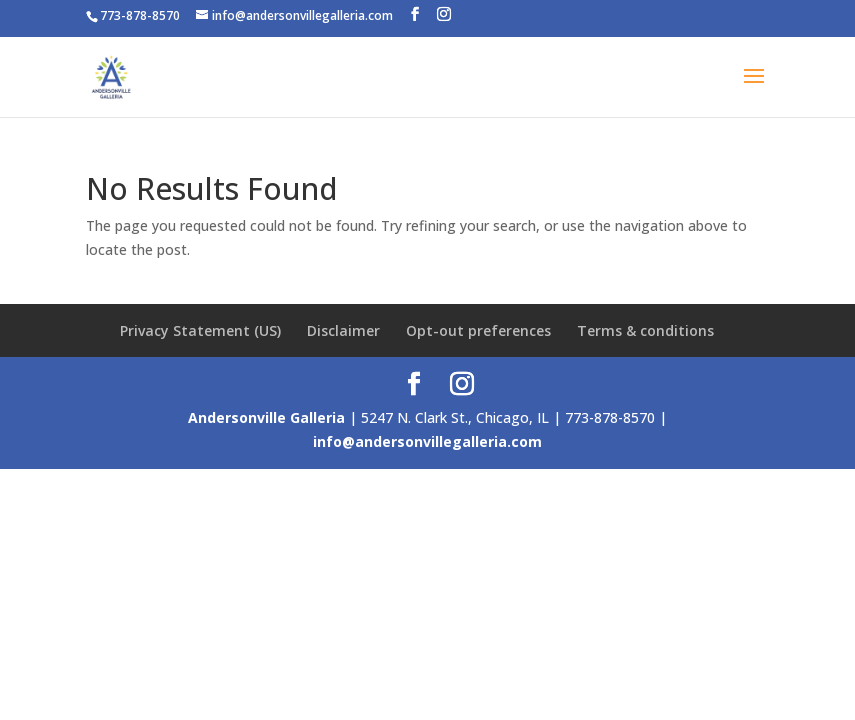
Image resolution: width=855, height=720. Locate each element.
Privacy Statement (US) (200, 330)
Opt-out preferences (478, 330)
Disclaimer (343, 330)
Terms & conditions (645, 330)
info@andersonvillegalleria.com (427, 441)
